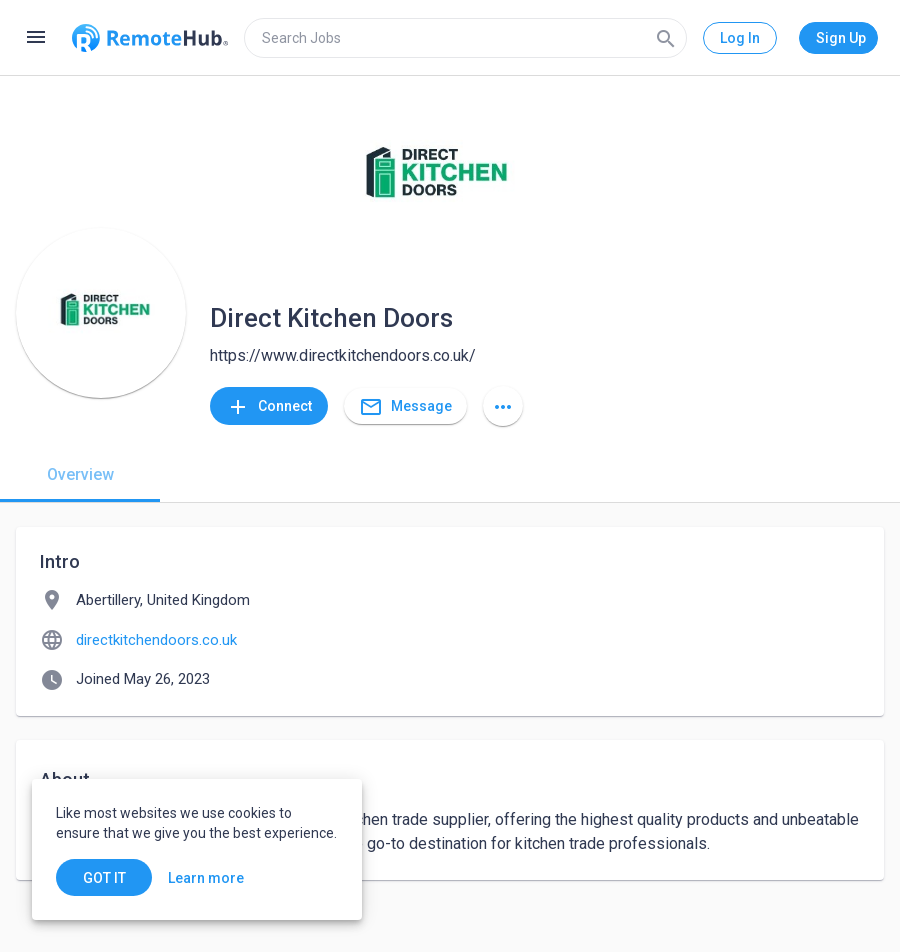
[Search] (666, 38)
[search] (465, 38)
